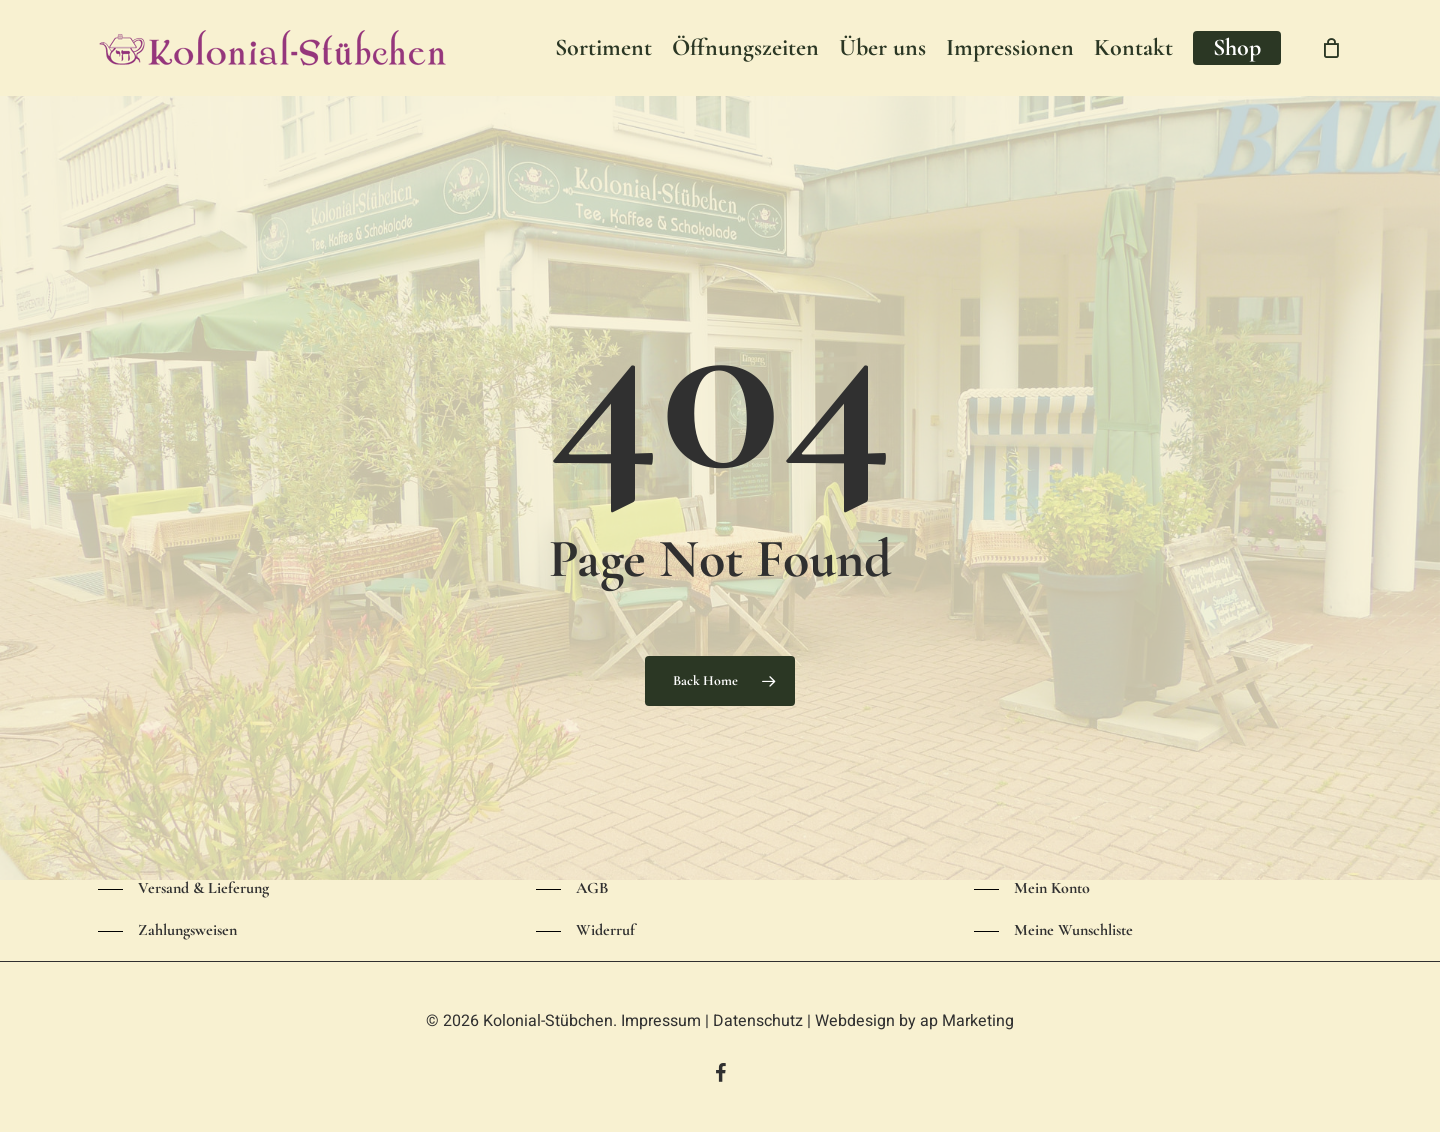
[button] (183, 889)
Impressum (661, 1021)
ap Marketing (967, 1021)
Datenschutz (758, 1021)
